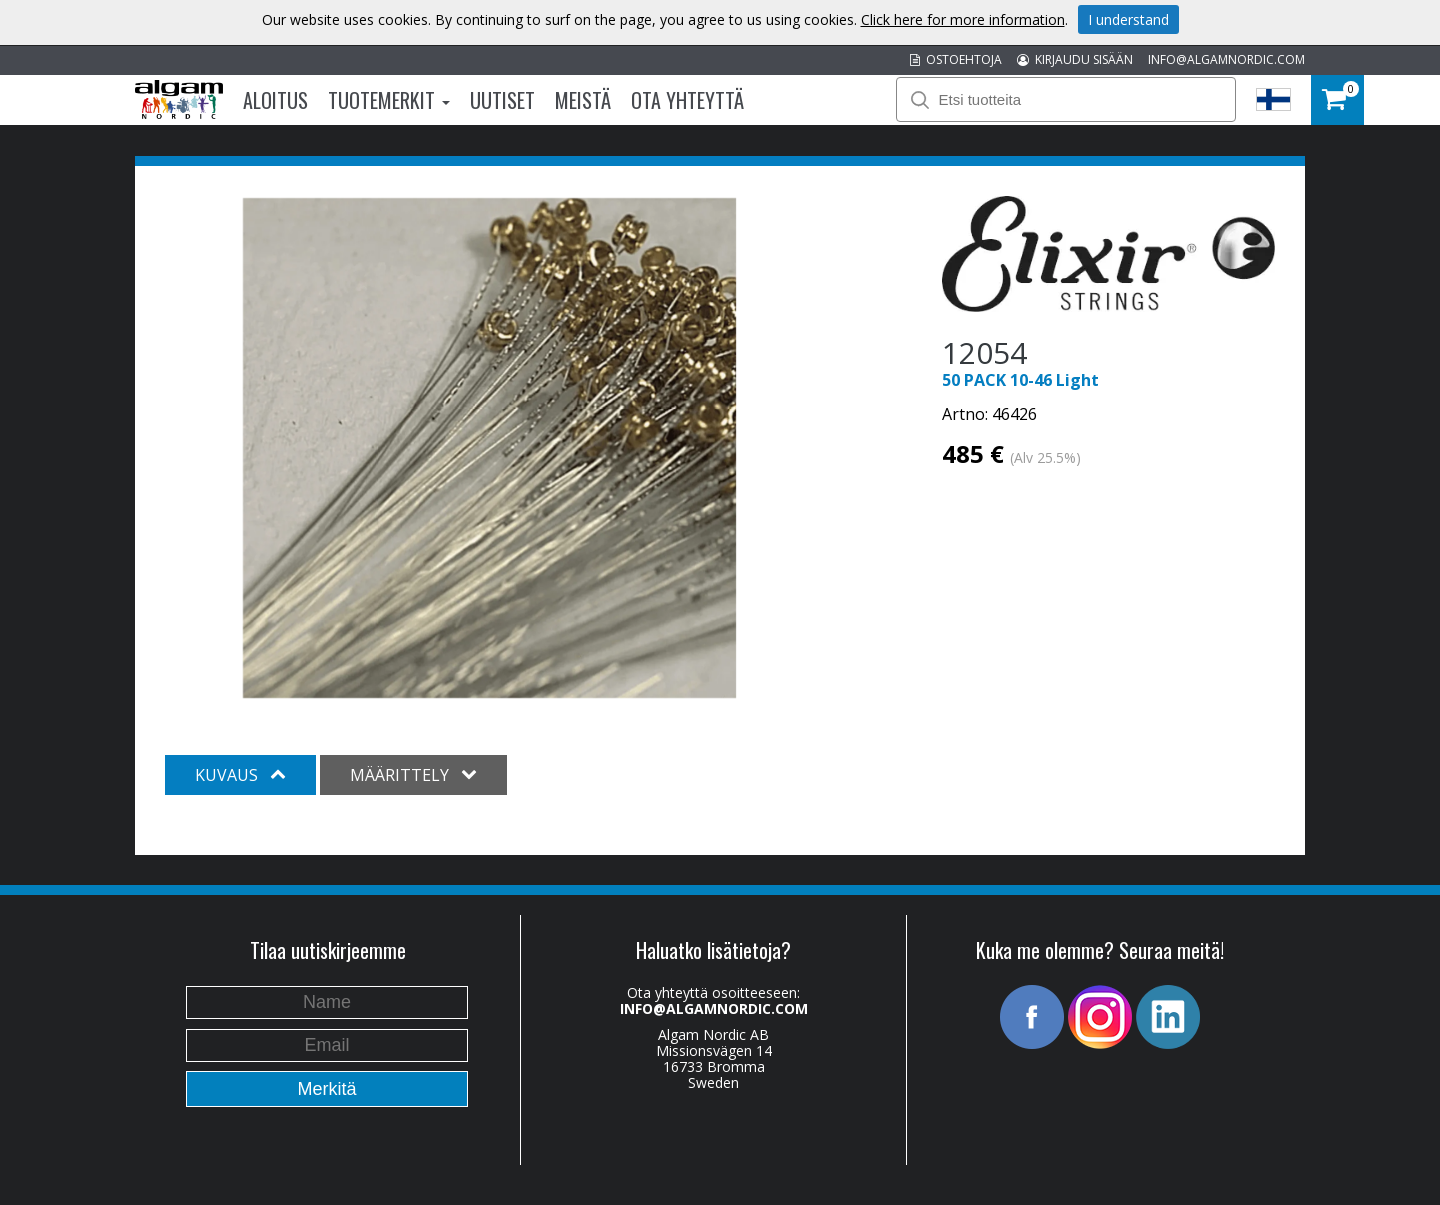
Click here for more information (963, 19)
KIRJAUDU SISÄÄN (1075, 59)
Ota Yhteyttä (687, 100)
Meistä (583, 100)
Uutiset (502, 100)
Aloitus (275, 100)
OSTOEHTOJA (956, 59)
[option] (489, 448)
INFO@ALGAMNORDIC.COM (1226, 59)
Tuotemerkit (389, 100)
